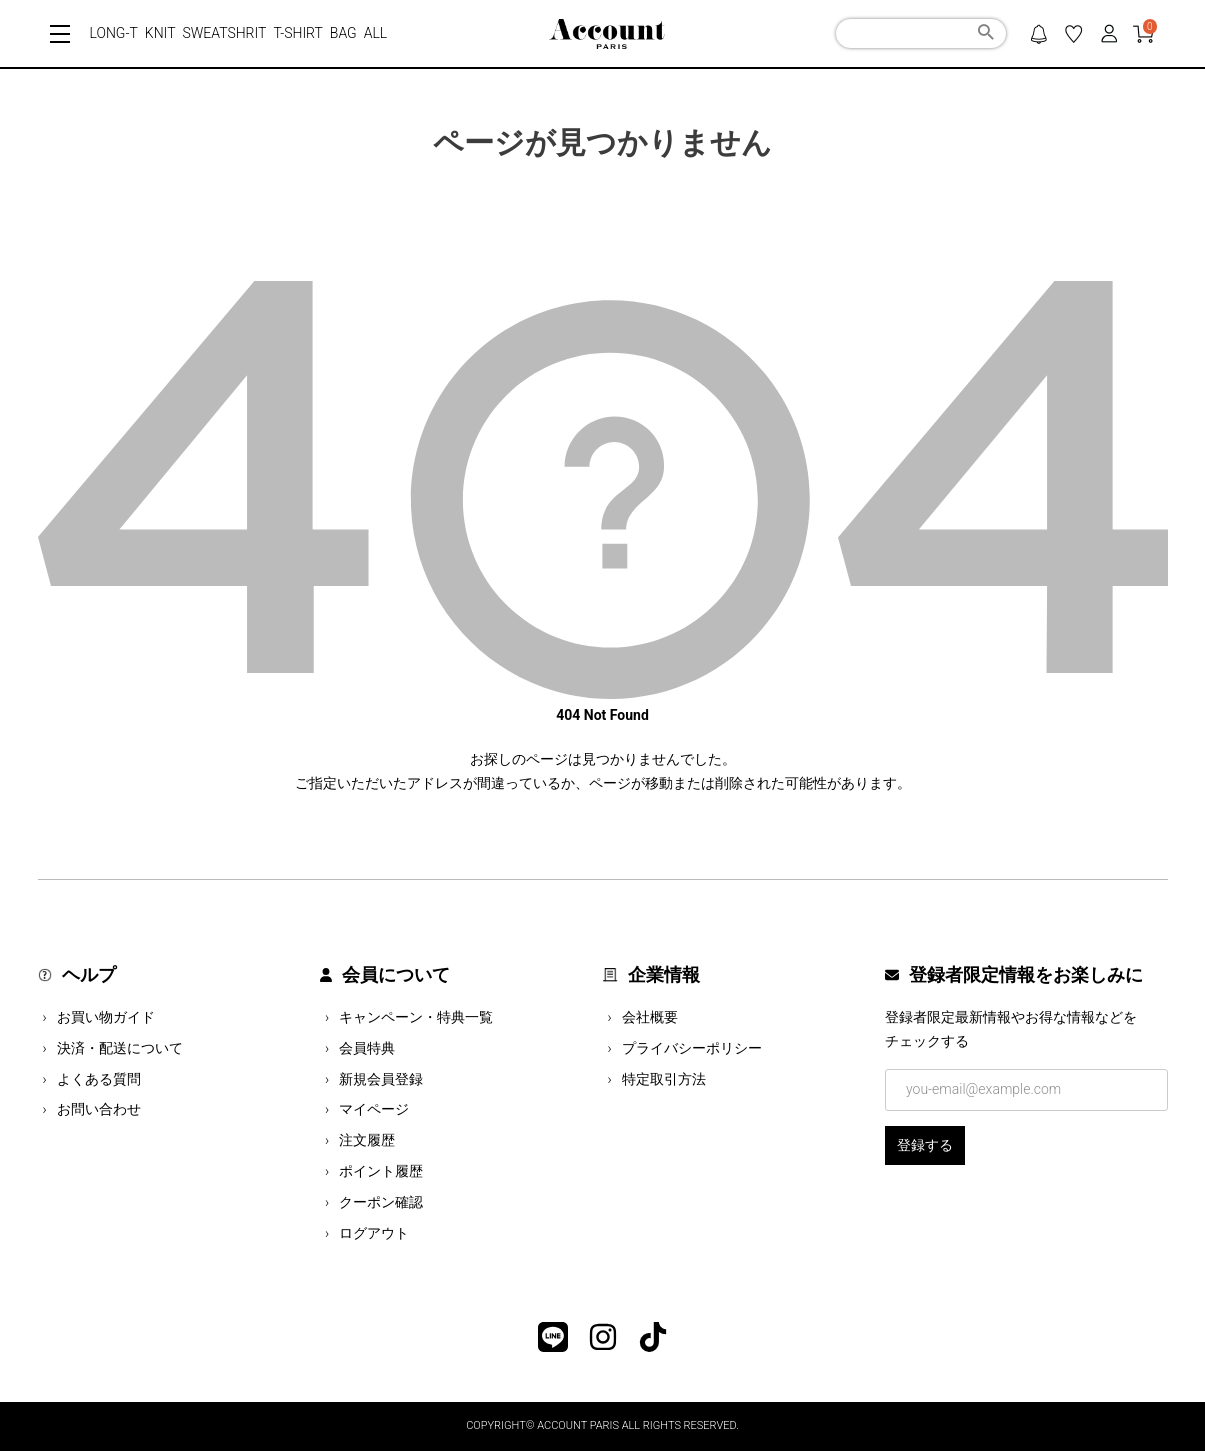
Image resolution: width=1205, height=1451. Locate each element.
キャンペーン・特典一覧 (416, 1017)
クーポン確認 (381, 1202)
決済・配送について (120, 1048)
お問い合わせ (99, 1109)
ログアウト (374, 1233)
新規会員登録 (381, 1079)
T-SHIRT (297, 33)
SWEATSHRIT (225, 33)
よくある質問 (99, 1079)
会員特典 (367, 1048)
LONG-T (114, 33)
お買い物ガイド (106, 1017)
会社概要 (650, 1017)
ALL (376, 33)
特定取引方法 (664, 1079)
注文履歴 (367, 1140)
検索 (985, 35)
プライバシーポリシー (692, 1048)
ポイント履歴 (381, 1171)
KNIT (160, 33)
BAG (343, 33)
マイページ (374, 1109)
